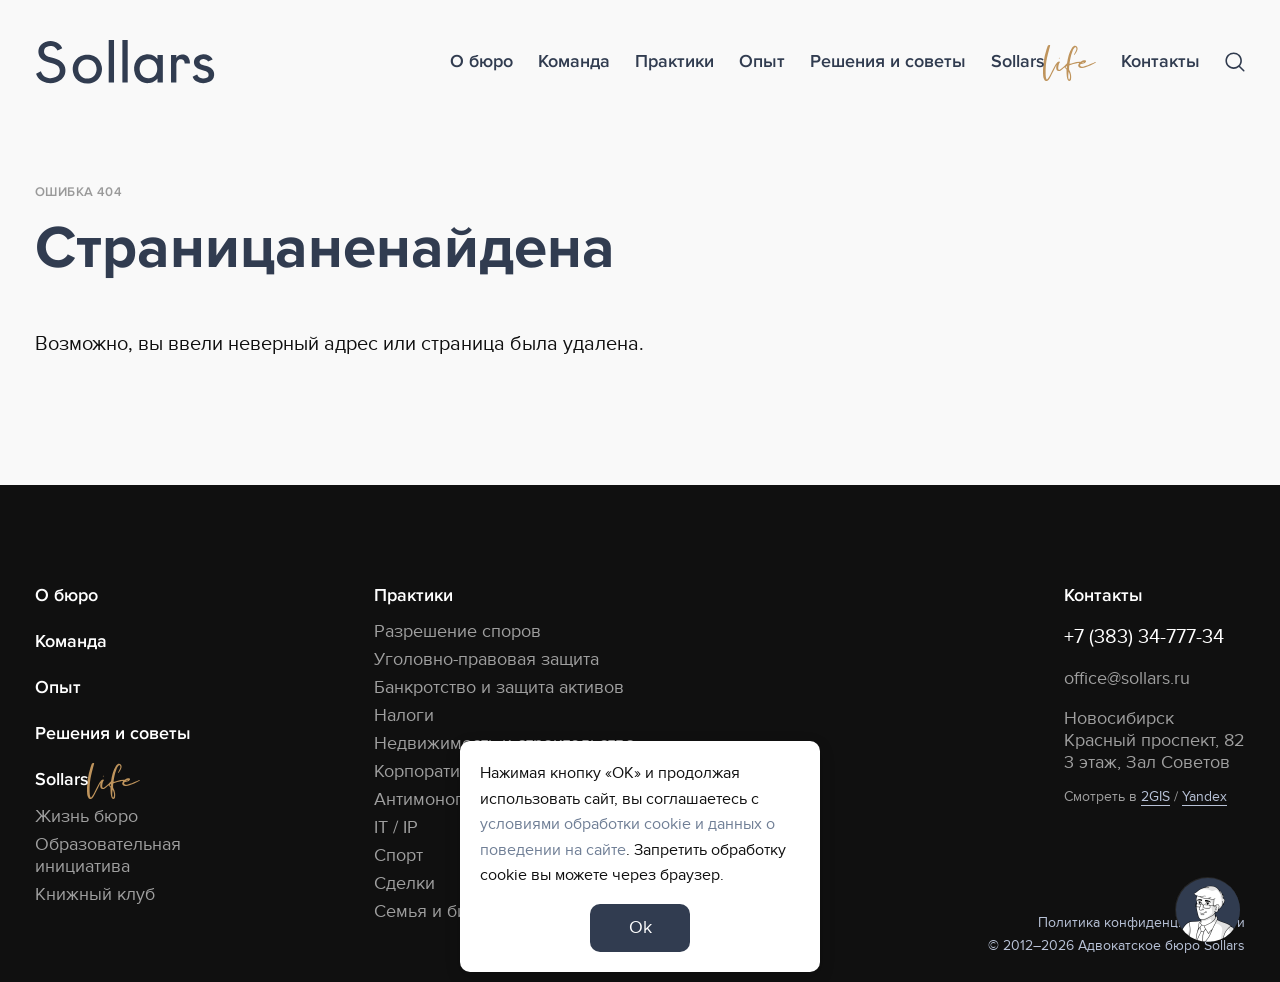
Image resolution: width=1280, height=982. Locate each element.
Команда (574, 61)
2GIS (1155, 796)
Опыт (762, 61)
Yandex (1204, 796)
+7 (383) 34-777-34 (1144, 637)
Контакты (1160, 61)
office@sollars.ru (1127, 678)
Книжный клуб (95, 894)
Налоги (404, 715)
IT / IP (396, 827)
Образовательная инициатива (108, 855)
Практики (674, 61)
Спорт (398, 855)
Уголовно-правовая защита (486, 659)
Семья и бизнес (439, 911)
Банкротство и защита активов (499, 687)
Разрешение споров (457, 631)
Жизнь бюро (86, 816)
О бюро (481, 61)
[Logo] (125, 62)
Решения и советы (888, 61)
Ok (640, 927)
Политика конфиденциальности (1141, 922)
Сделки (404, 883)
